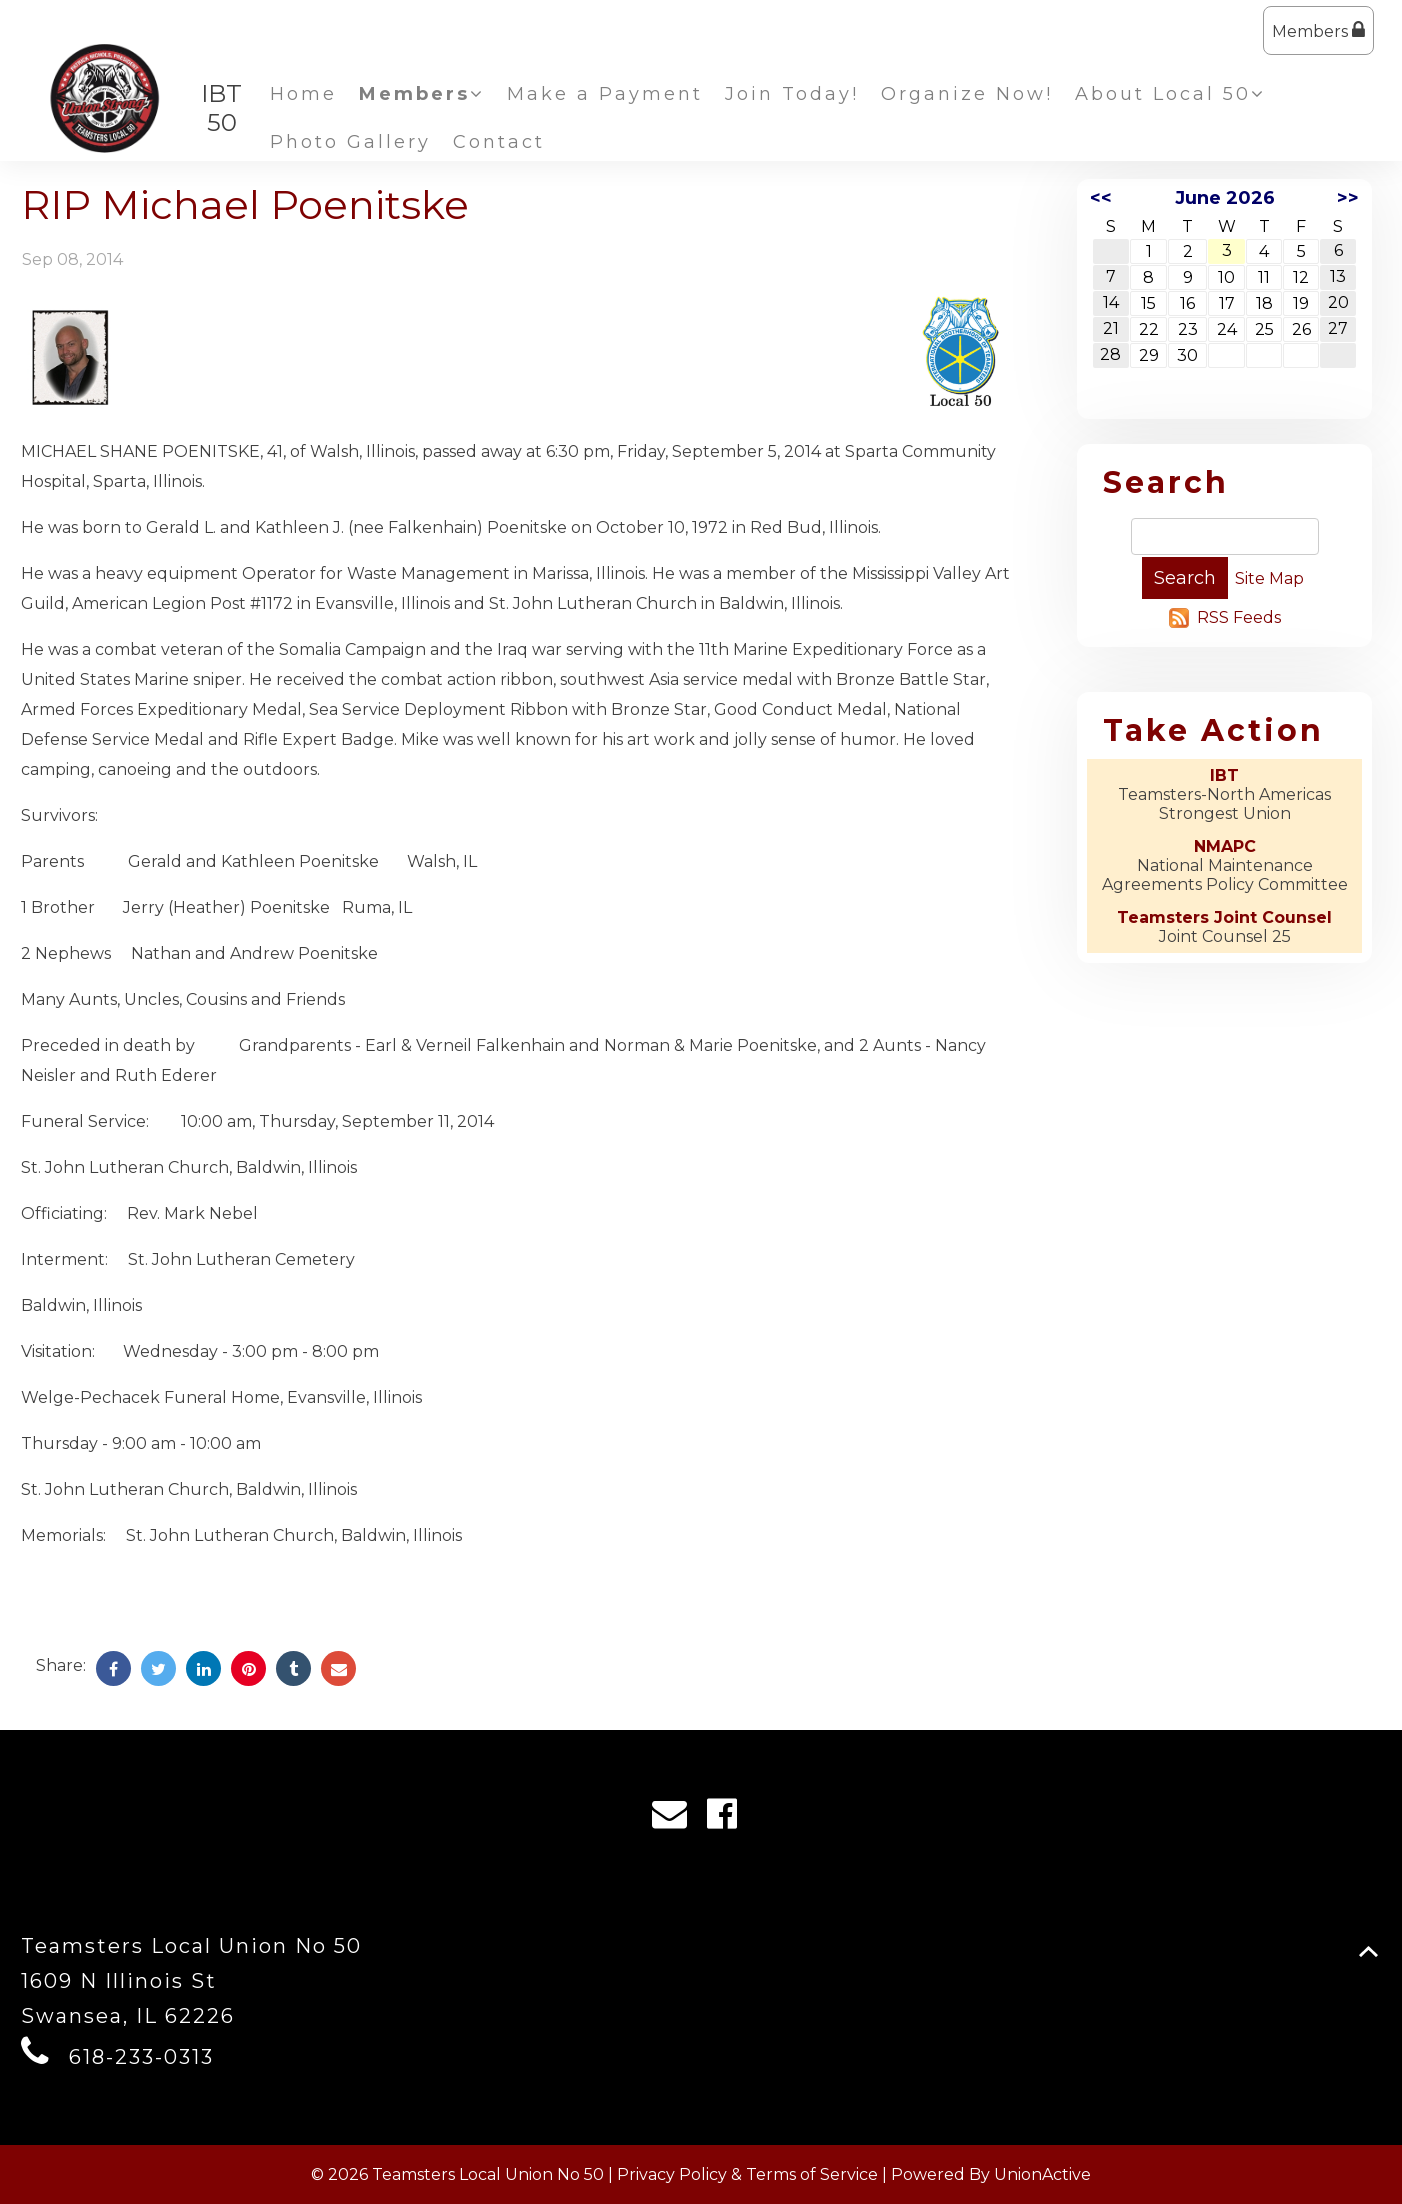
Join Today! (792, 94)
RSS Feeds (1239, 617)
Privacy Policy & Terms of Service (747, 2174)
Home (303, 94)
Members (1318, 30)
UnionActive (1042, 2174)
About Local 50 (1170, 94)
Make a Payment (605, 94)
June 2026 (1225, 198)
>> (1348, 198)
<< (1101, 198)
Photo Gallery (350, 142)
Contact (499, 142)
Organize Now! (967, 94)
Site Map (1269, 578)
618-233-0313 (141, 2057)
